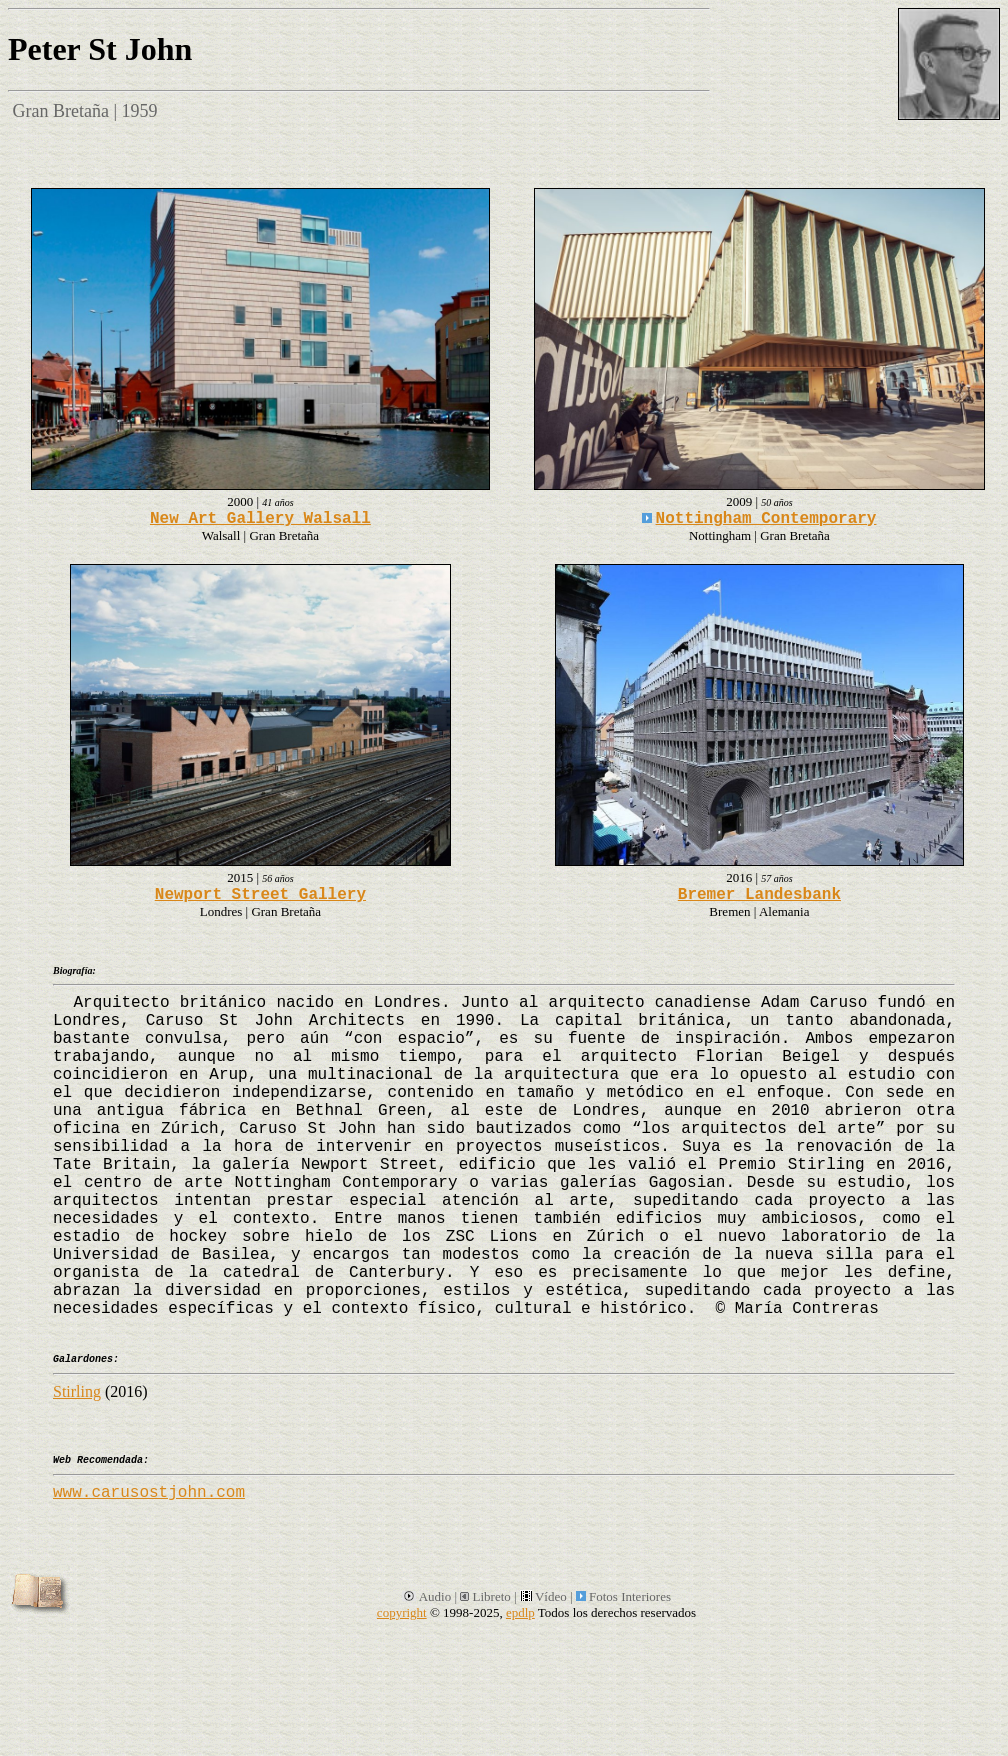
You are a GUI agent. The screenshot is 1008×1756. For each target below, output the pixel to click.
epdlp (520, 1612)
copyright (402, 1612)
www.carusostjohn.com (149, 1493)
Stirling (77, 1391)
